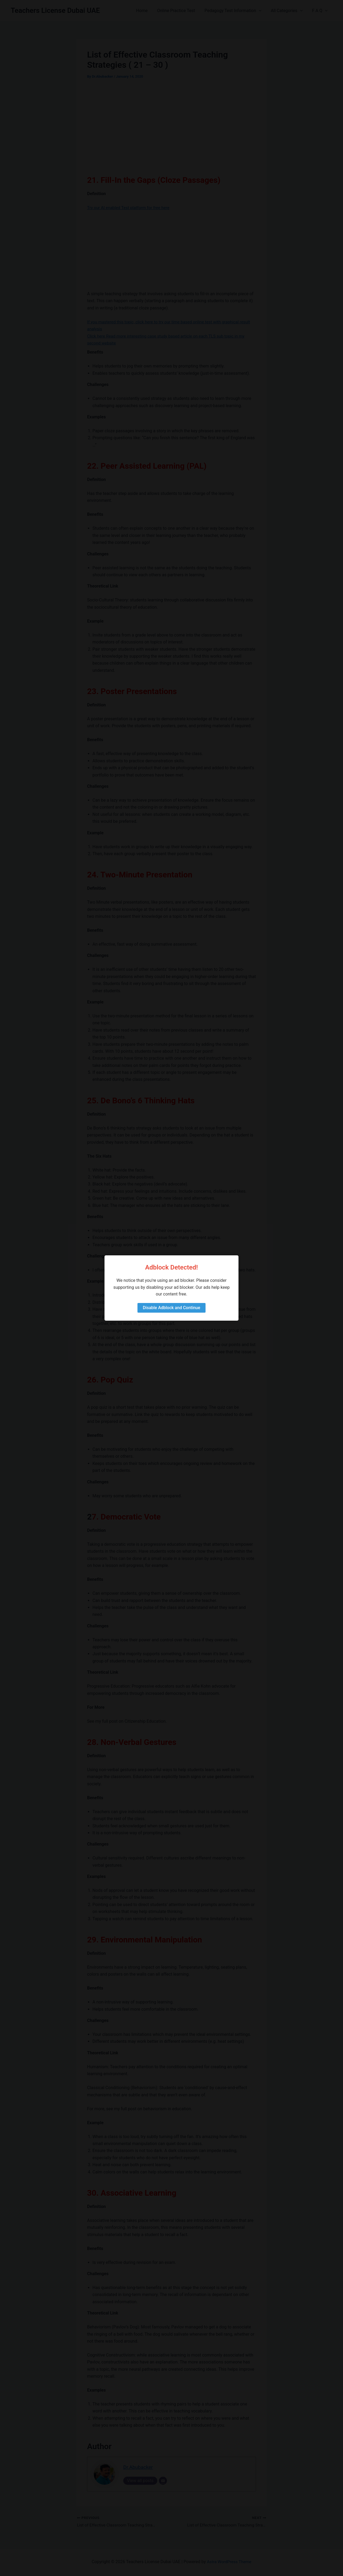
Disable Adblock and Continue (171, 1307)
